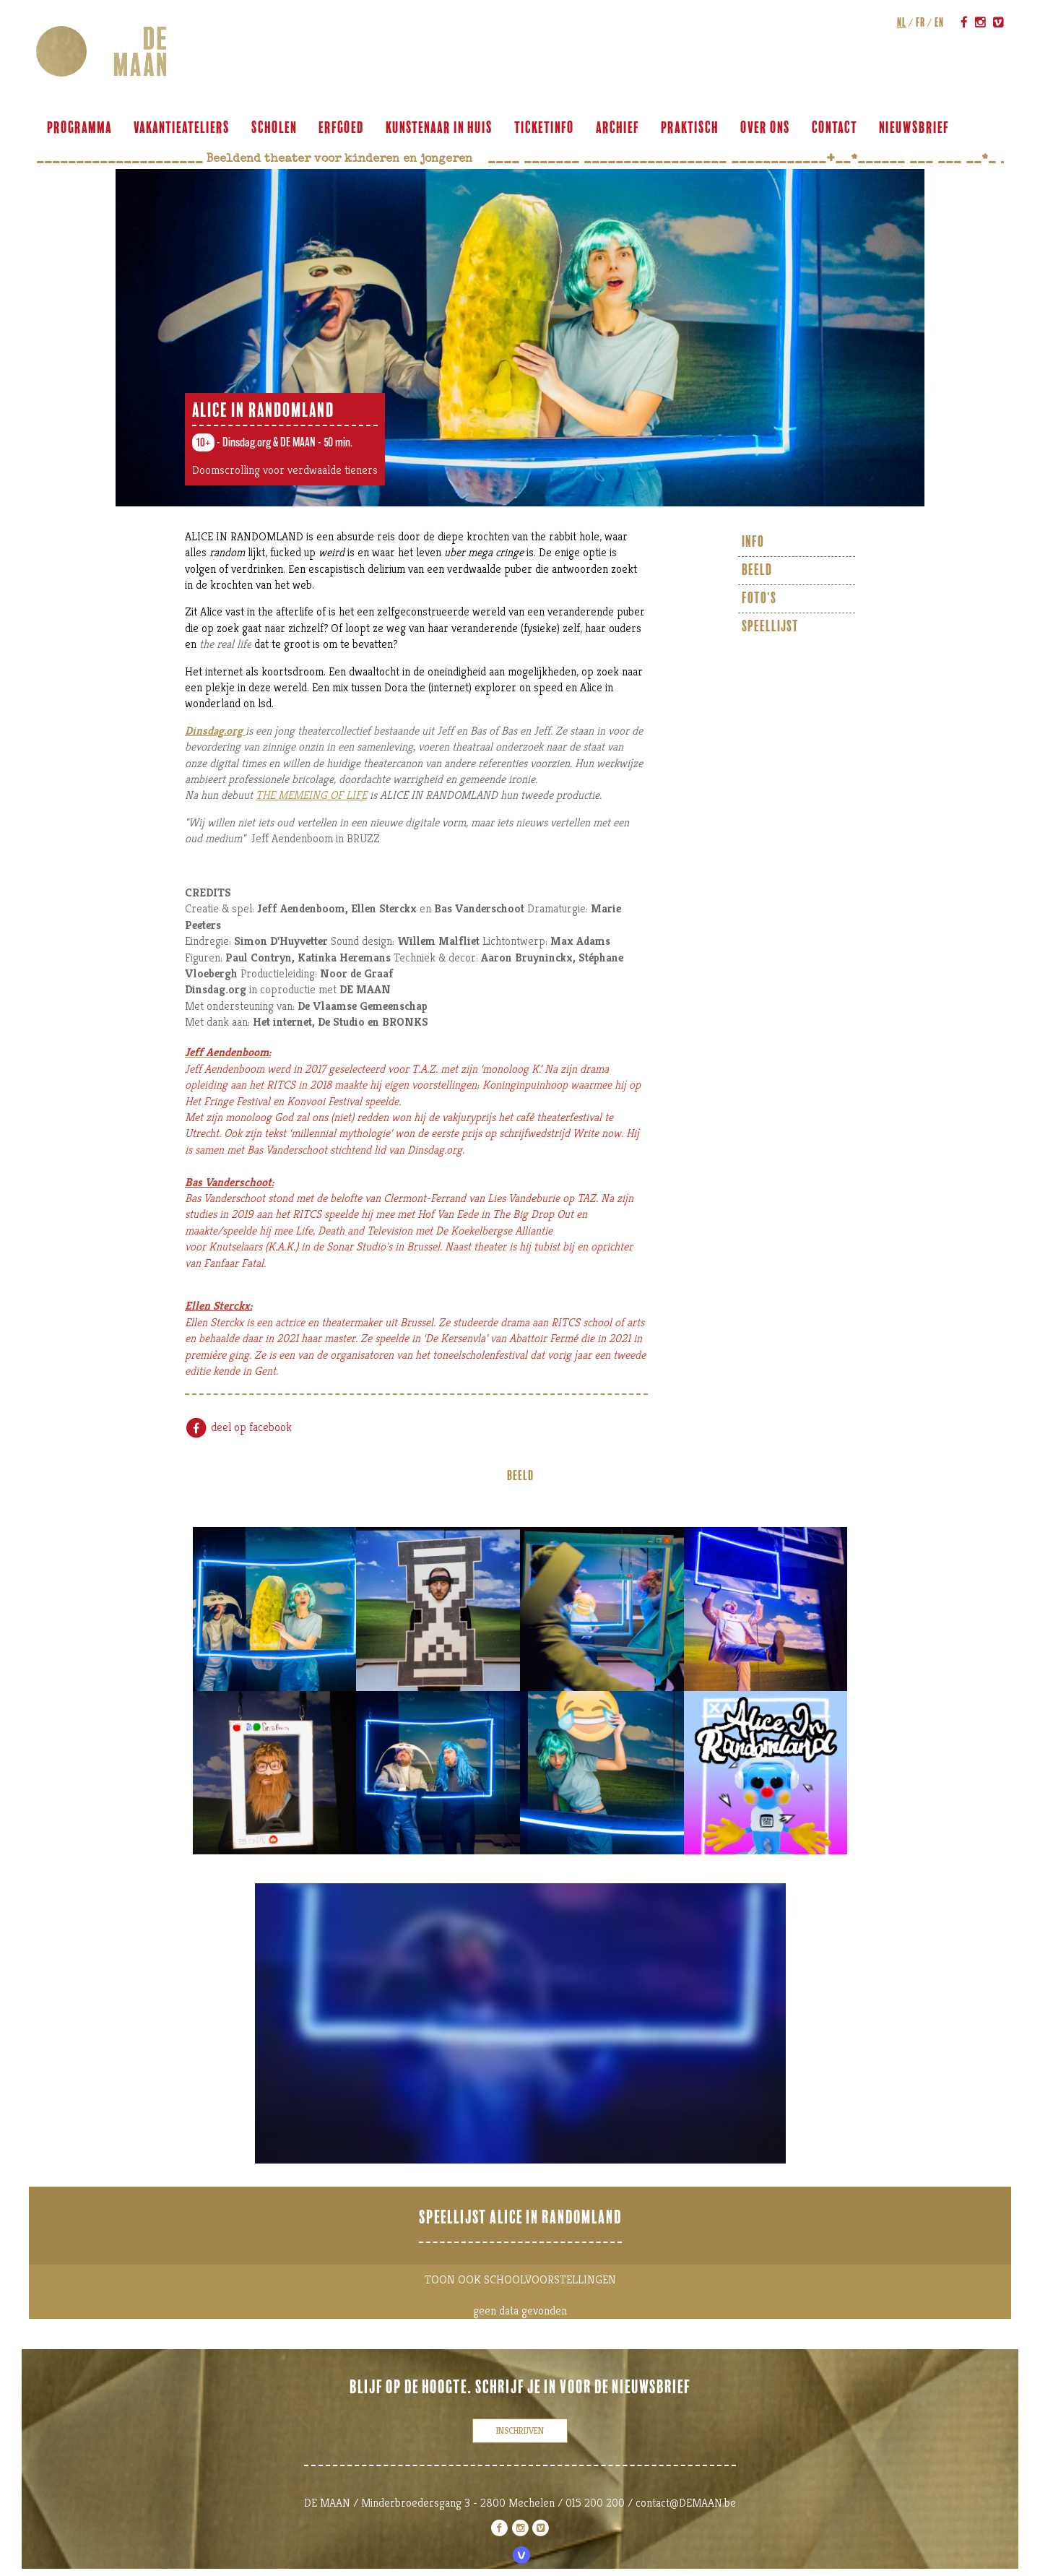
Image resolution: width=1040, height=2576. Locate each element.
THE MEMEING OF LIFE (311, 795)
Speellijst (770, 627)
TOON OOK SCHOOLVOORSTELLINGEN (520, 2279)
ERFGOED (341, 127)
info (753, 542)
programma (79, 127)
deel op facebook (238, 1427)
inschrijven (520, 2430)
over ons (765, 127)
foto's (759, 598)
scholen (274, 127)
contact (834, 127)
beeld (757, 570)
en (939, 22)
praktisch (690, 127)
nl (901, 22)
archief (617, 127)
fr (920, 22)
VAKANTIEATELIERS (182, 127)
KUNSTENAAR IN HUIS (439, 127)
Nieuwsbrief (914, 127)
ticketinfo (544, 127)
